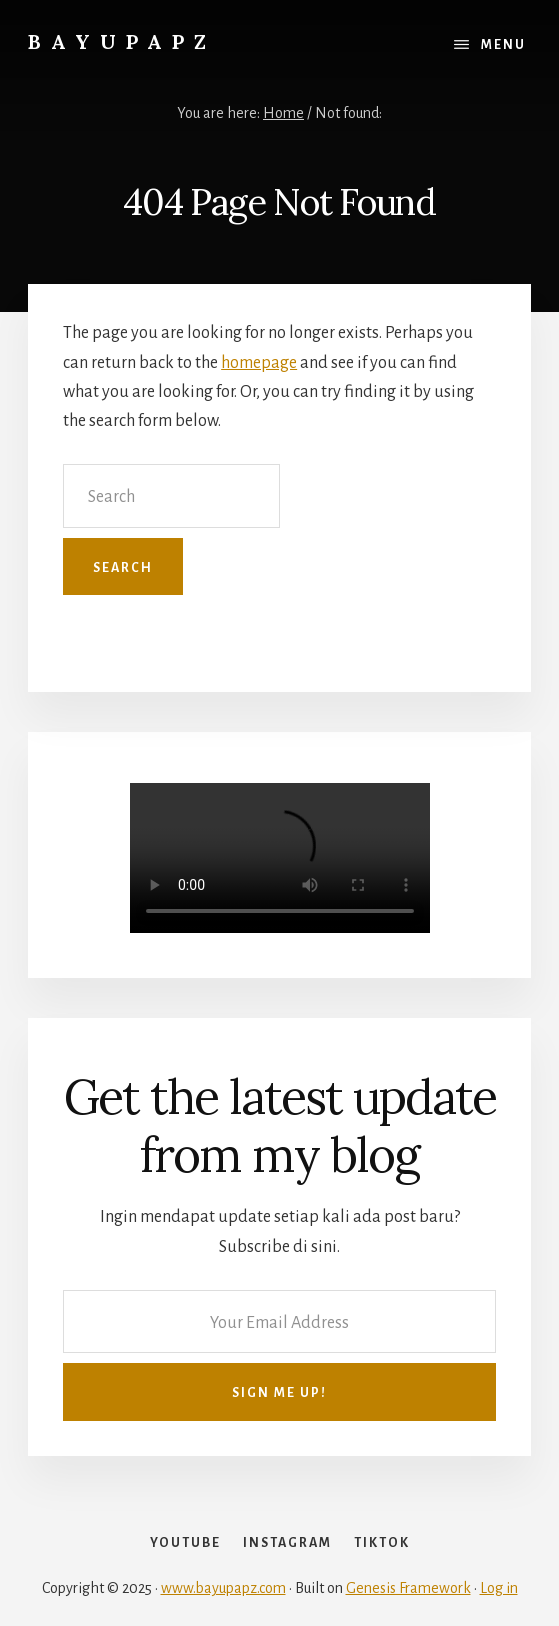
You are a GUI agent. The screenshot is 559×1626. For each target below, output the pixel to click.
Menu (503, 45)
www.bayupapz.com (223, 1588)
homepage (259, 363)
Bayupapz (122, 41)
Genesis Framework (408, 1588)
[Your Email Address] (279, 1321)
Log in (499, 1588)
